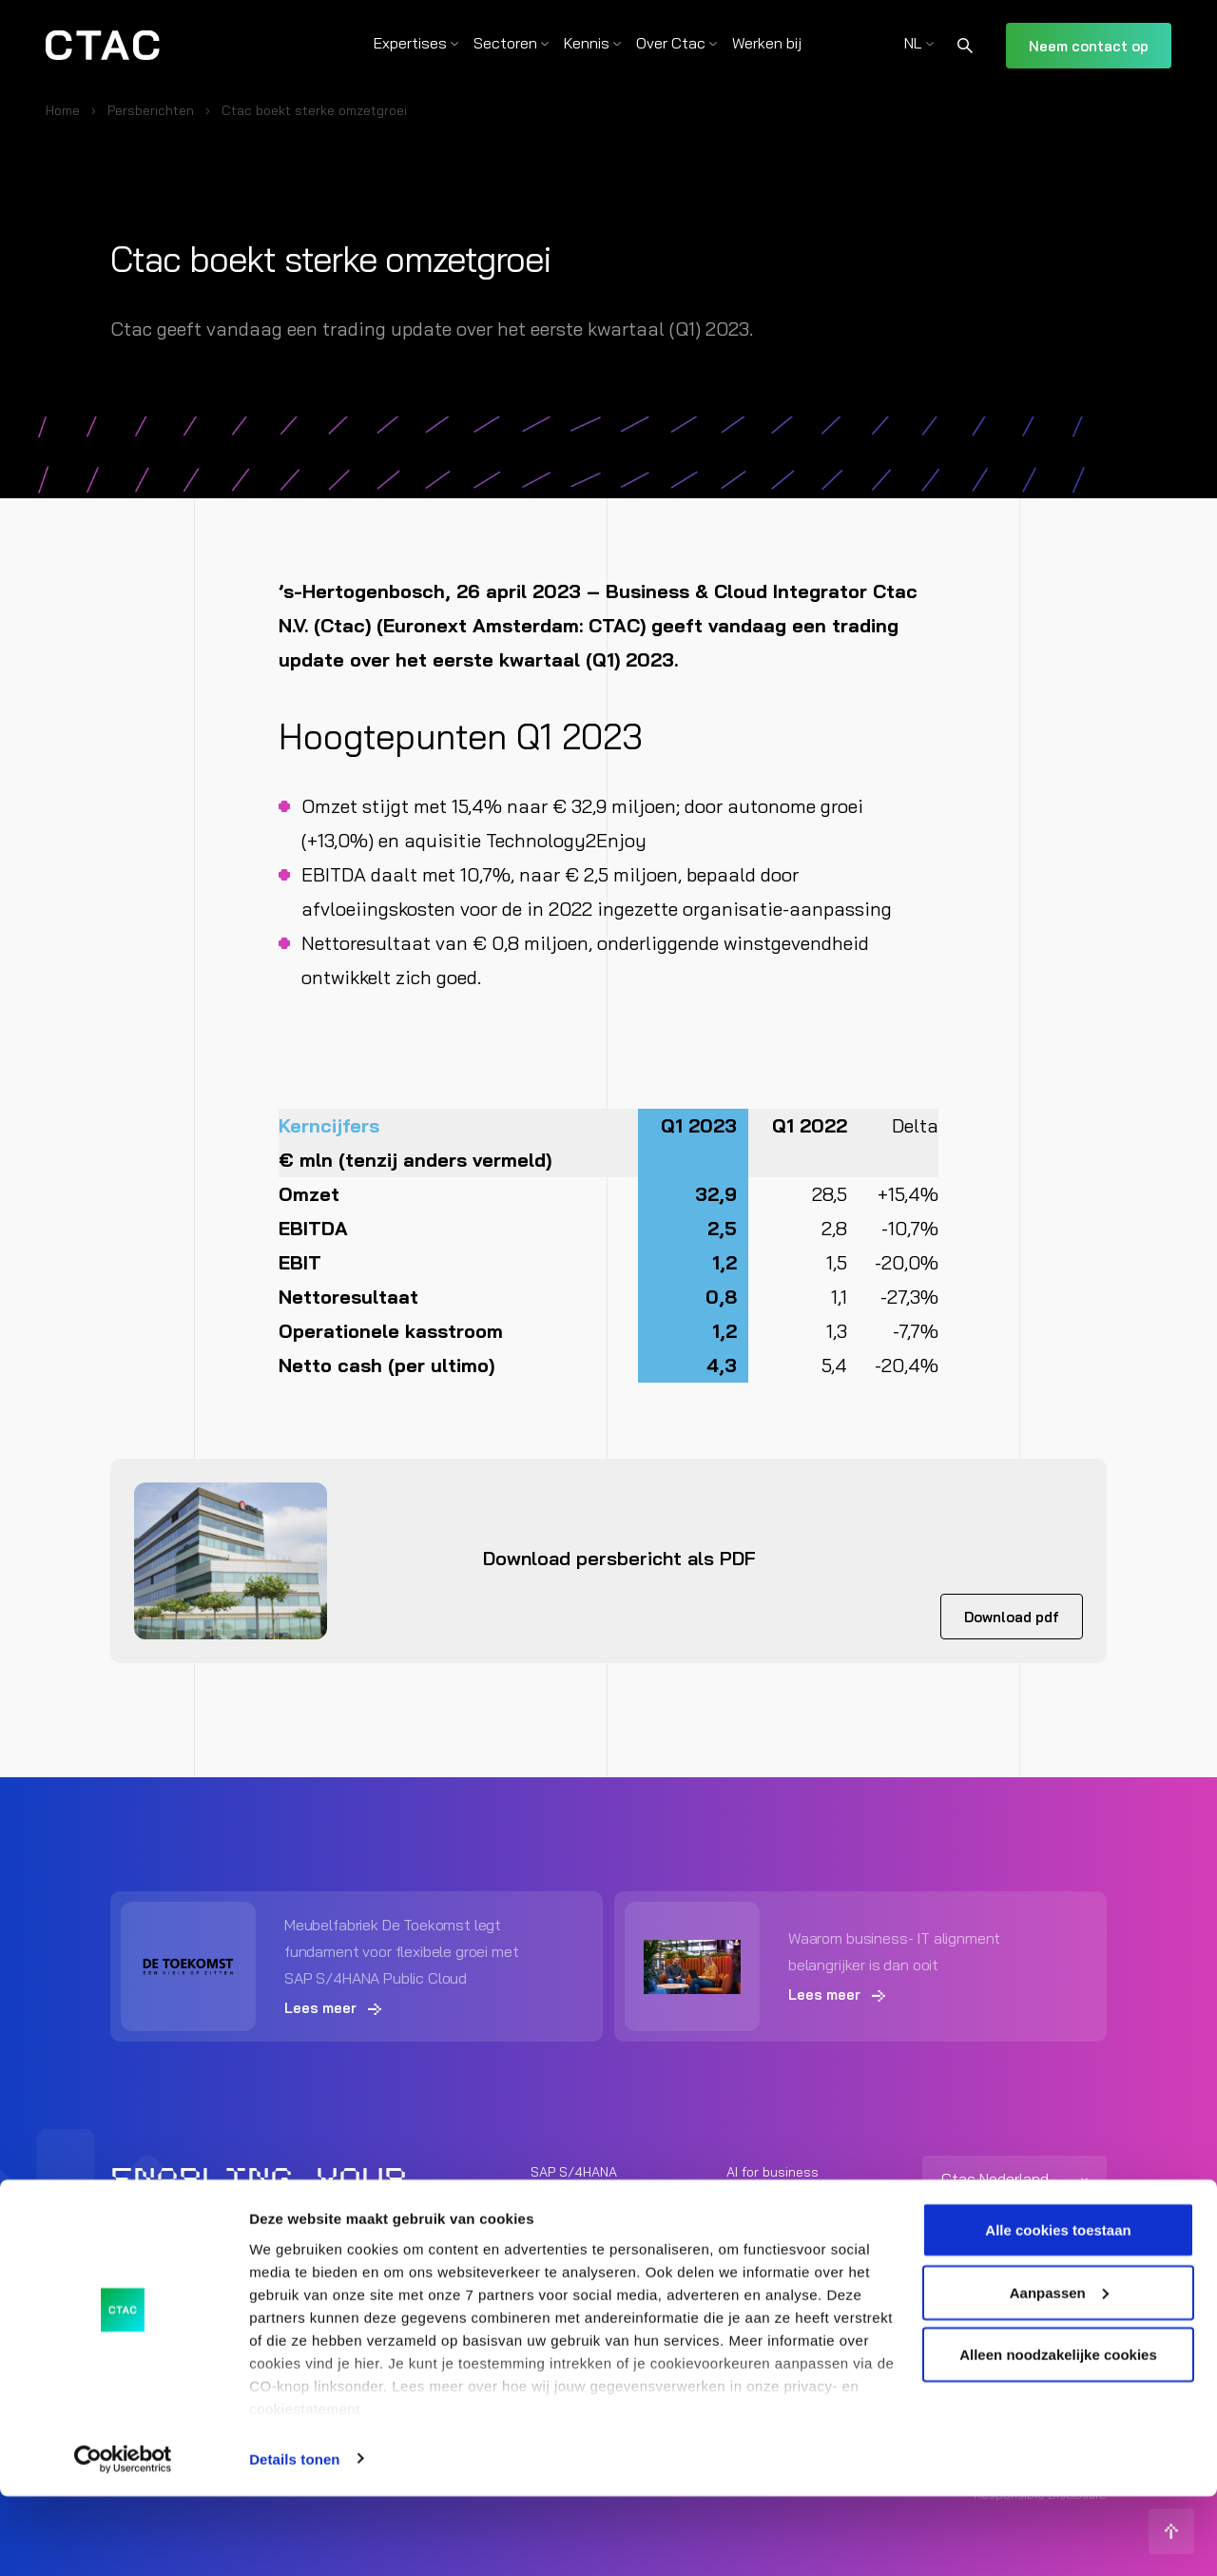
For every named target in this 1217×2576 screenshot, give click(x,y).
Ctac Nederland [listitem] (995, 2177)
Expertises (410, 42)
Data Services (574, 2208)
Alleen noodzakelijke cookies (1058, 2434)
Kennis (586, 42)
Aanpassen (1059, 2372)
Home (63, 110)
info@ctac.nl (961, 2253)
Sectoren (505, 42)
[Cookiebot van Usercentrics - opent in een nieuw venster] (123, 2539)
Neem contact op (1089, 46)
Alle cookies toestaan (1057, 2309)
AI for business (772, 2170)
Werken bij (767, 42)
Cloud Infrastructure (594, 2245)
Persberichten (150, 110)
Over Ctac (670, 42)
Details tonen (294, 2538)
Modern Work (765, 2208)
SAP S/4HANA (574, 2170)
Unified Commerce (782, 2245)
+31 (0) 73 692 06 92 (987, 2226)
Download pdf (1011, 1617)
